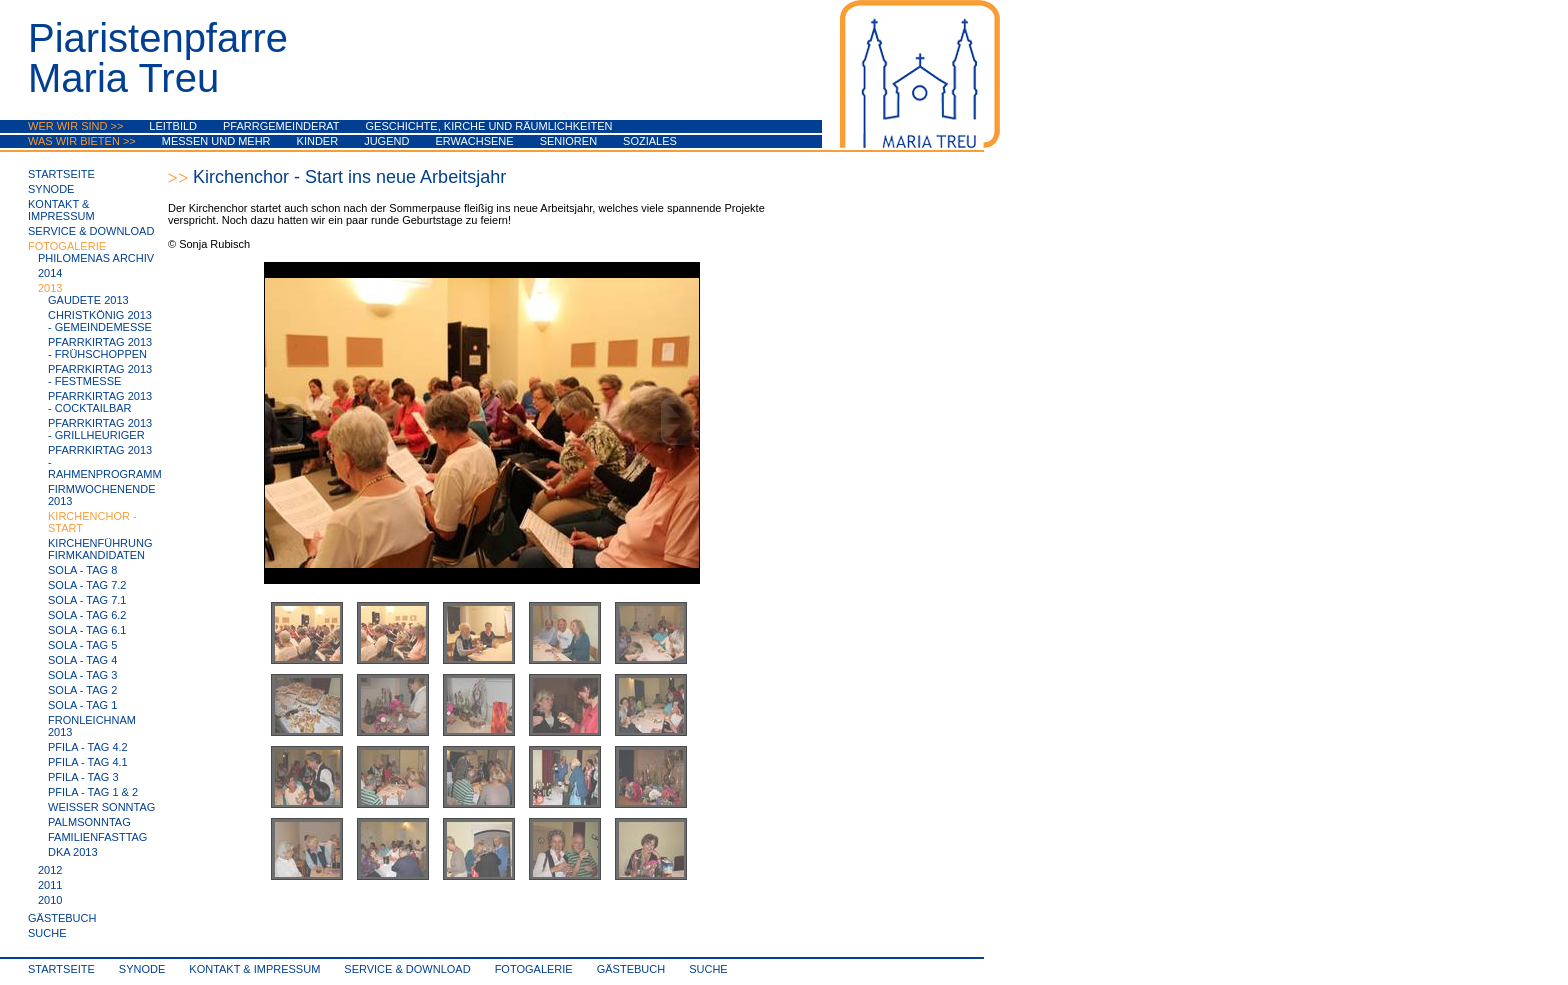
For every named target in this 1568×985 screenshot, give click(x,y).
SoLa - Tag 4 (82, 660)
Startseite (61, 174)
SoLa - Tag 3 (82, 675)
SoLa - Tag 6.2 (87, 615)
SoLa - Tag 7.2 (87, 585)
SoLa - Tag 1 (82, 705)
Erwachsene (474, 141)
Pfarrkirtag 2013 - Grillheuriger (100, 429)
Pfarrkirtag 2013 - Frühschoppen (100, 348)
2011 (50, 885)
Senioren (568, 141)
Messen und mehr (216, 141)
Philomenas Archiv (96, 258)
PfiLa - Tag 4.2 (88, 747)
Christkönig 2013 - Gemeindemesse (100, 321)
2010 (50, 900)
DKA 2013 (73, 852)
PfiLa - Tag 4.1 (88, 762)
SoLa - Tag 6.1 (87, 630)
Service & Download (91, 231)
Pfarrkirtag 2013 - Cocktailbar (100, 402)
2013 (50, 288)
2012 (50, 870)
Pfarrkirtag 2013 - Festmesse (100, 375)
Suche (47, 933)
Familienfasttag (97, 837)
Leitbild (173, 126)
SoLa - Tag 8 (82, 570)
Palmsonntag (89, 822)
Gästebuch (62, 918)
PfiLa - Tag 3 (83, 777)
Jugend (386, 141)
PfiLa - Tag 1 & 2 (93, 792)
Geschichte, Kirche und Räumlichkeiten (489, 126)
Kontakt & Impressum (61, 210)
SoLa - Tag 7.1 (87, 600)
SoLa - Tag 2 (82, 690)
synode (51, 189)
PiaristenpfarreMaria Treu (158, 58)
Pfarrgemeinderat (281, 126)
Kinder (318, 141)
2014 (50, 273)
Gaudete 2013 (88, 300)
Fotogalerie (67, 246)
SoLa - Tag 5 (82, 645)
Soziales (650, 141)
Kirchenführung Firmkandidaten (100, 549)
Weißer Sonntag (101, 807)
